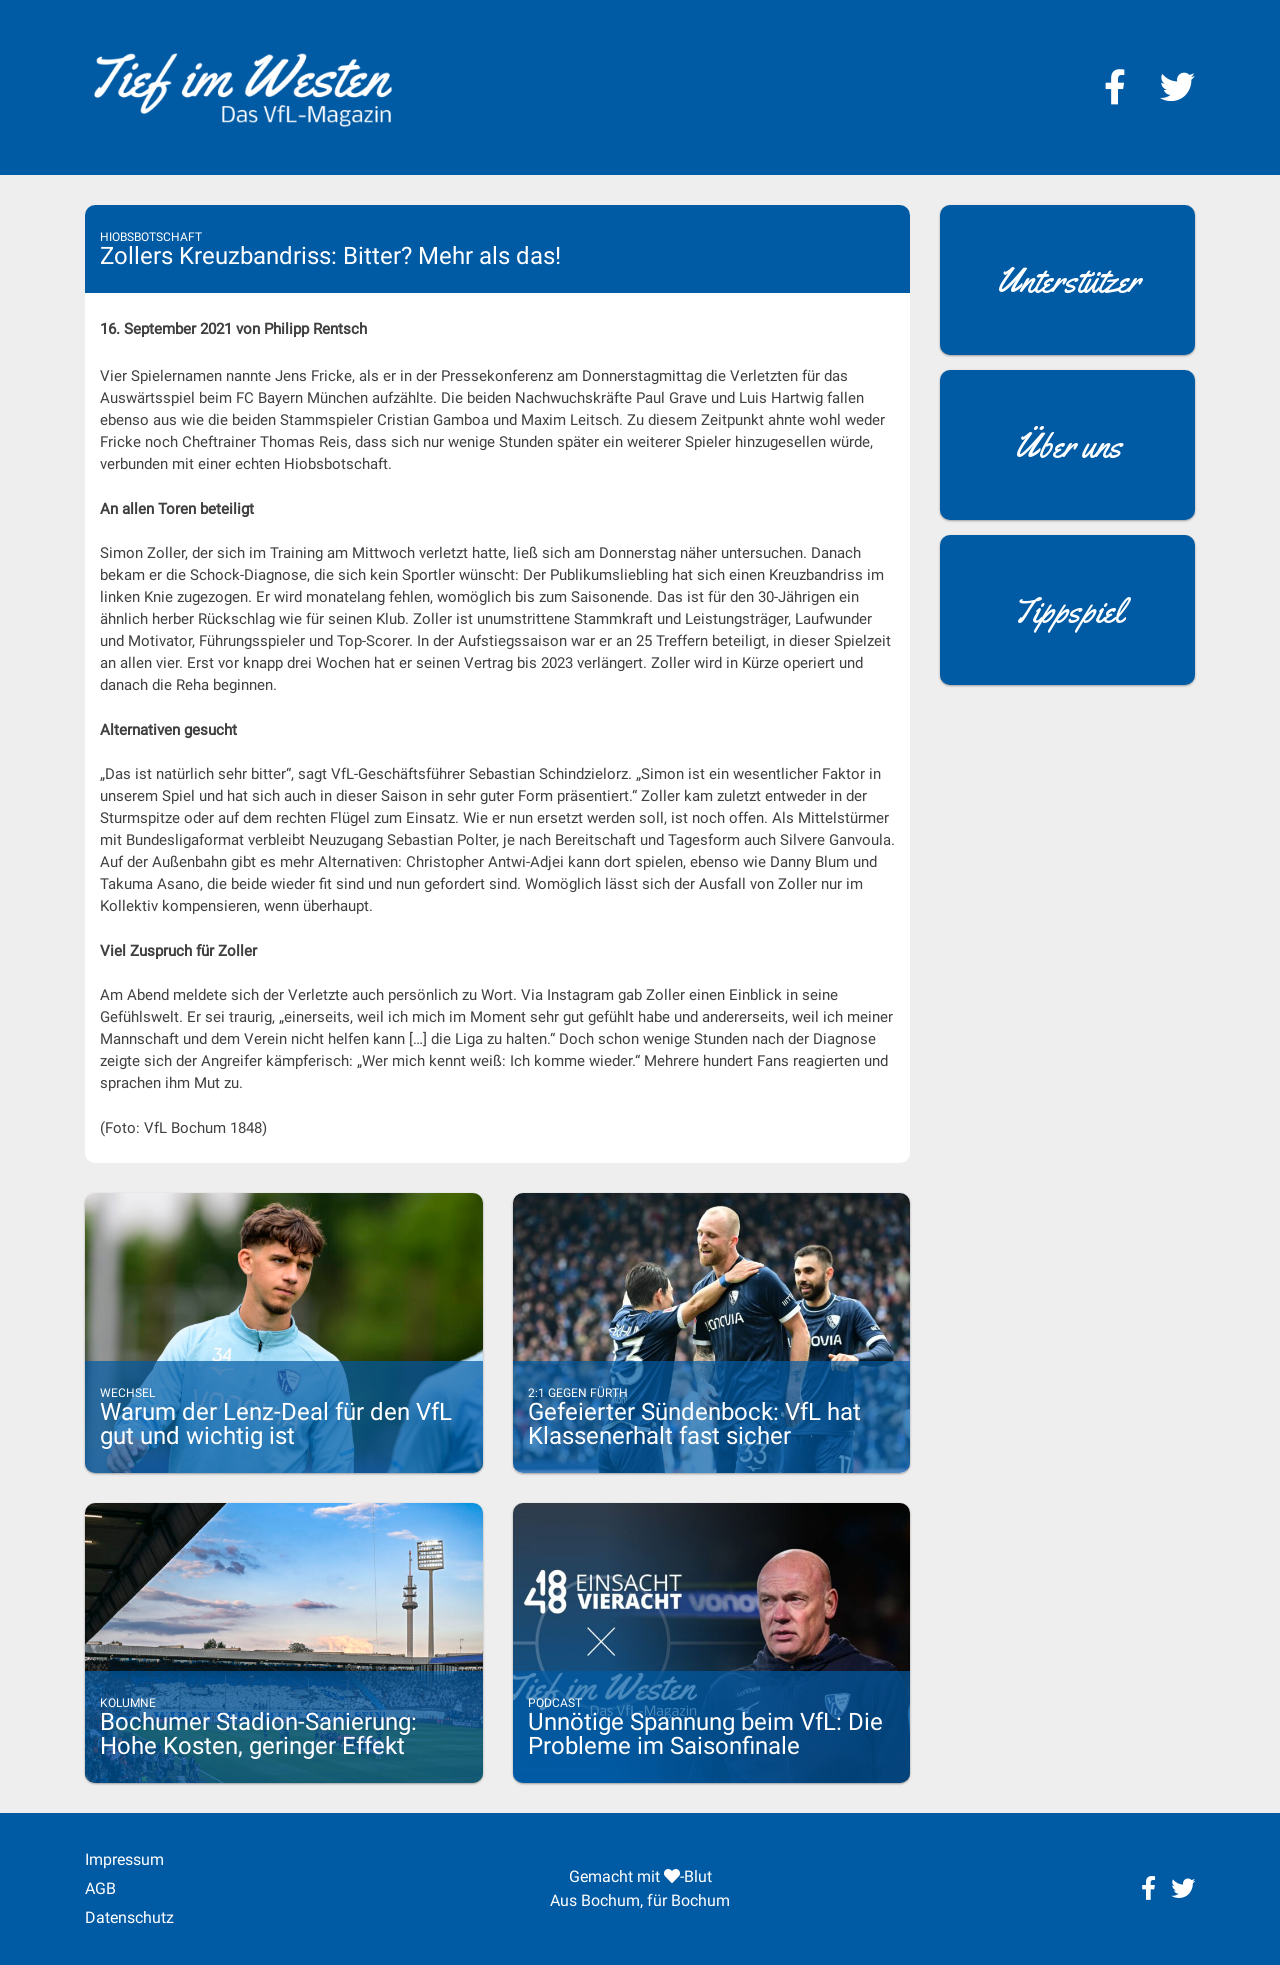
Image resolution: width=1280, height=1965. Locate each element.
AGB (100, 1888)
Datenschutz (129, 1917)
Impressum (124, 1859)
